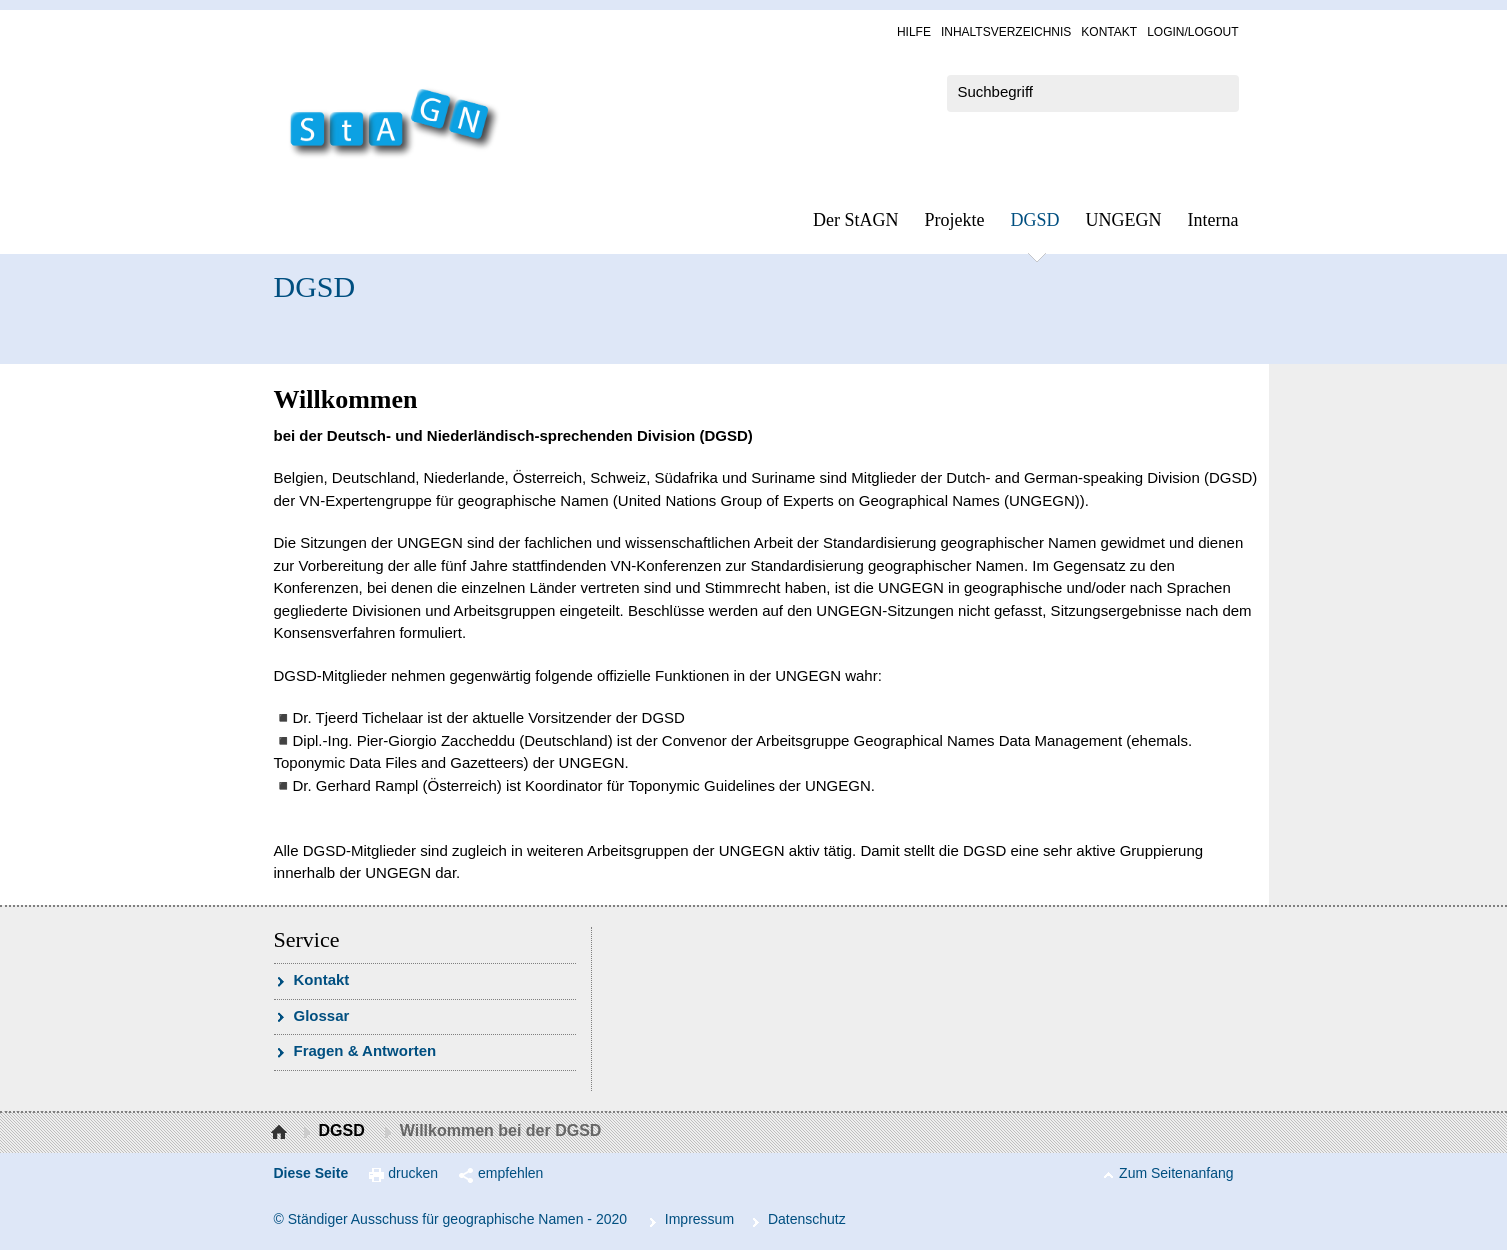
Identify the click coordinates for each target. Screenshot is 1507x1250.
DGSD (1035, 220)
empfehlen (510, 1173)
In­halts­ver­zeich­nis (1006, 32)
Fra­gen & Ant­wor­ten (365, 1050)
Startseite (281, 1133)
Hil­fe (914, 32)
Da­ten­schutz (807, 1219)
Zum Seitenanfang (1176, 1173)
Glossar (322, 1015)
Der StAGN (856, 220)
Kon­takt (1109, 32)
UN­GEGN (1124, 220)
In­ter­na (1213, 220)
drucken (413, 1173)
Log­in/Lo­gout (1192, 32)
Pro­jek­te (955, 220)
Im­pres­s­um (699, 1219)
